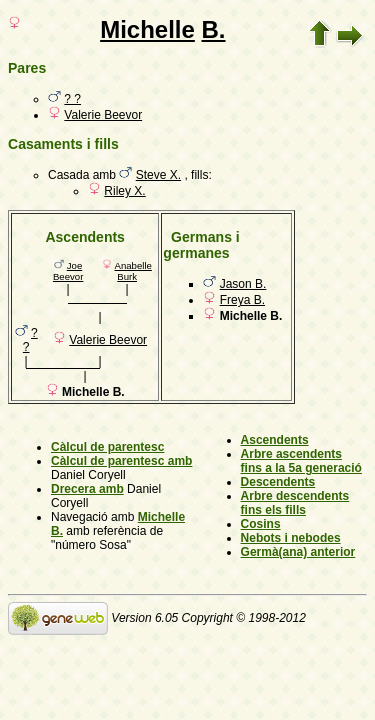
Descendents (278, 482)
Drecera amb (87, 489)
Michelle (147, 29)
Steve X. (158, 175)
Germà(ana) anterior (298, 552)
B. (214, 29)
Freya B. (242, 300)
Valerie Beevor (103, 115)
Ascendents (275, 440)
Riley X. (124, 191)
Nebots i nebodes (291, 538)
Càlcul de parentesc (107, 447)
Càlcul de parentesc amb (121, 461)
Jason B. (243, 284)
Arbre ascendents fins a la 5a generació (301, 461)
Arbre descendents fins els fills (295, 503)
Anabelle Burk (133, 271)
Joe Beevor (68, 271)
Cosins (261, 524)
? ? (72, 99)
